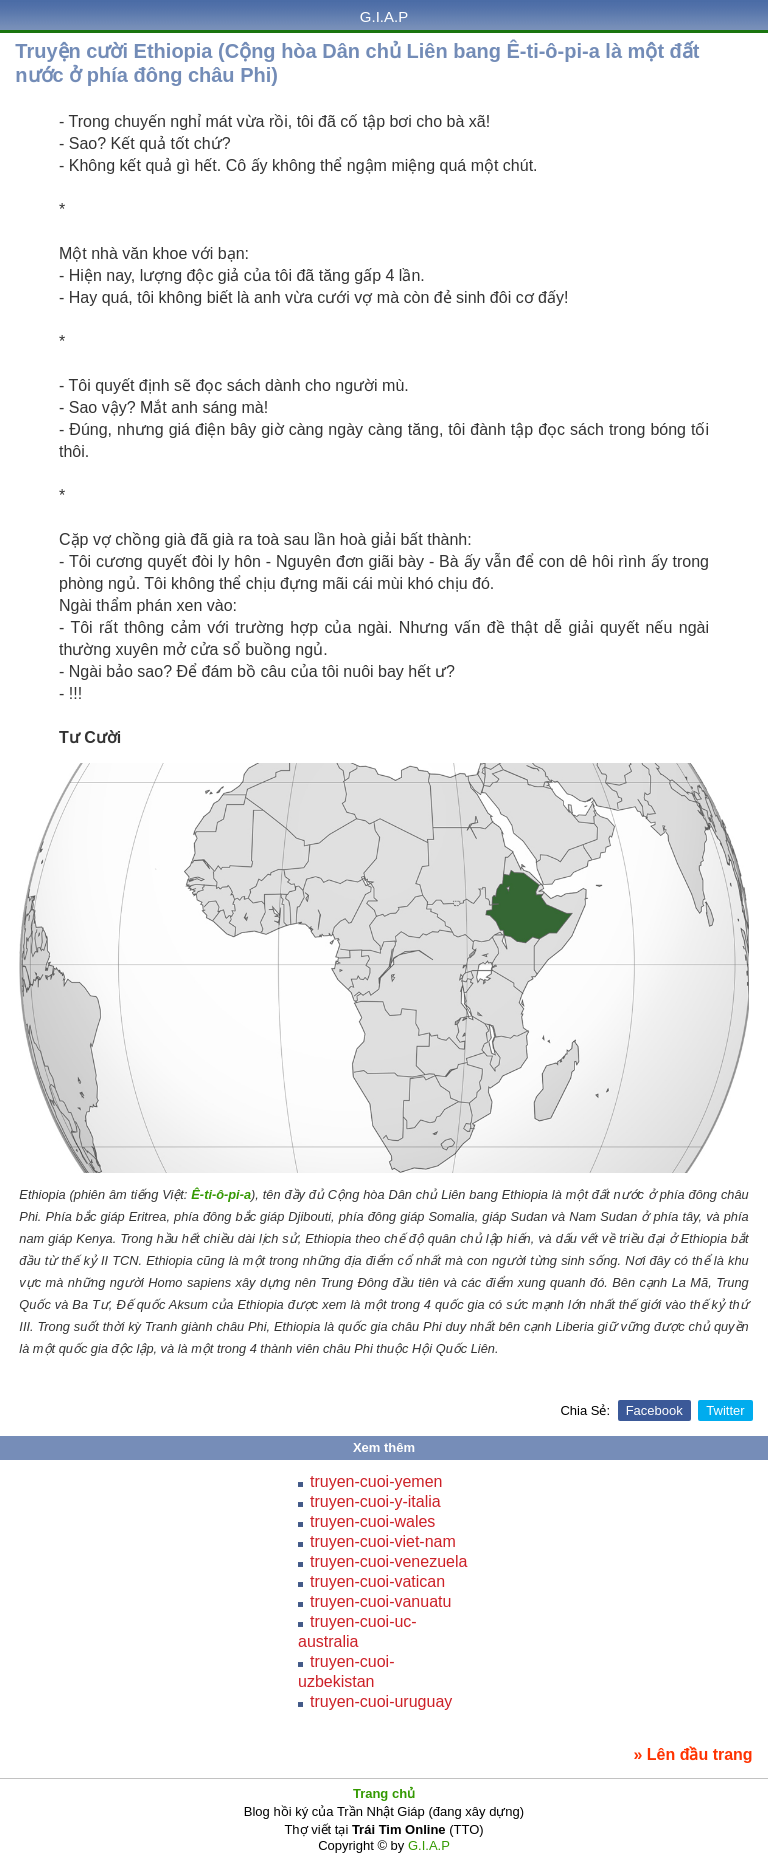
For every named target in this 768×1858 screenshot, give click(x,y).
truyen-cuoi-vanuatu (380, 1601)
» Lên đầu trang (692, 1754)
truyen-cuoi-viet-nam (383, 1541)
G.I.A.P (384, 16)
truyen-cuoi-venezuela (388, 1561)
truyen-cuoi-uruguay (381, 1701)
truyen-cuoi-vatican (377, 1581)
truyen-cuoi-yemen (376, 1481)
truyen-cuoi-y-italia (375, 1501)
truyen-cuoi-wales (372, 1521)
